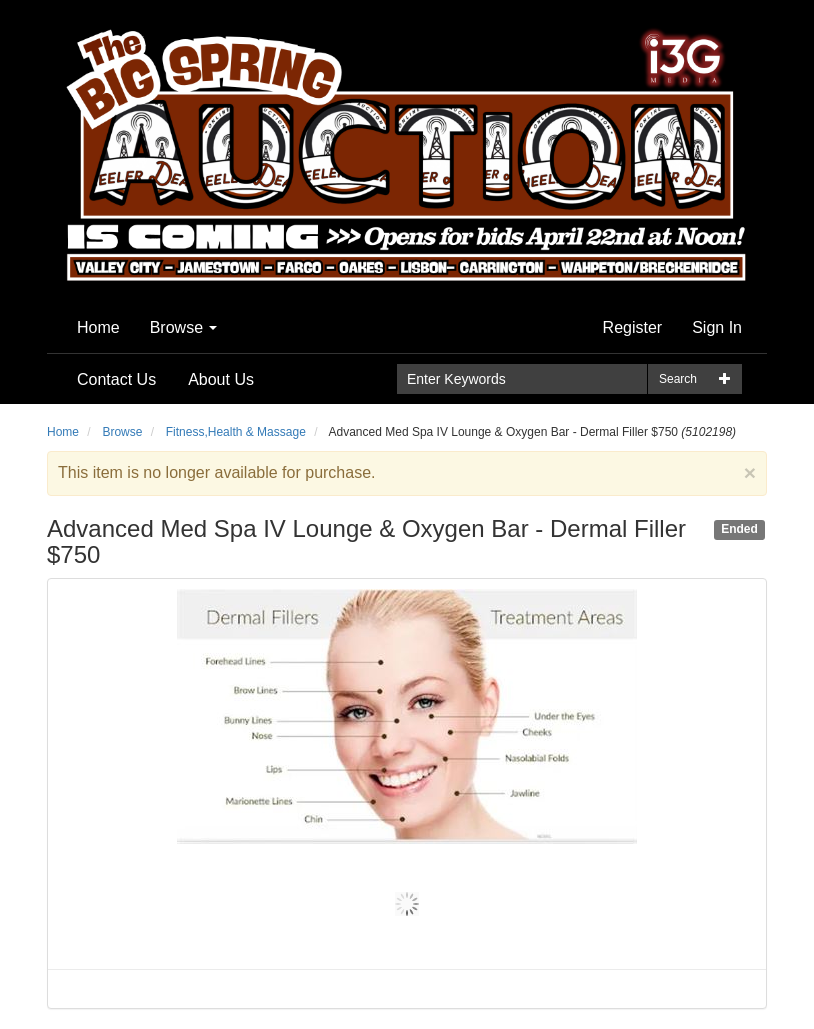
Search (678, 379)
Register (633, 327)
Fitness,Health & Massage (236, 432)
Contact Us (116, 379)
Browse (184, 327)
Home (98, 327)
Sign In (717, 327)
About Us (221, 379)
